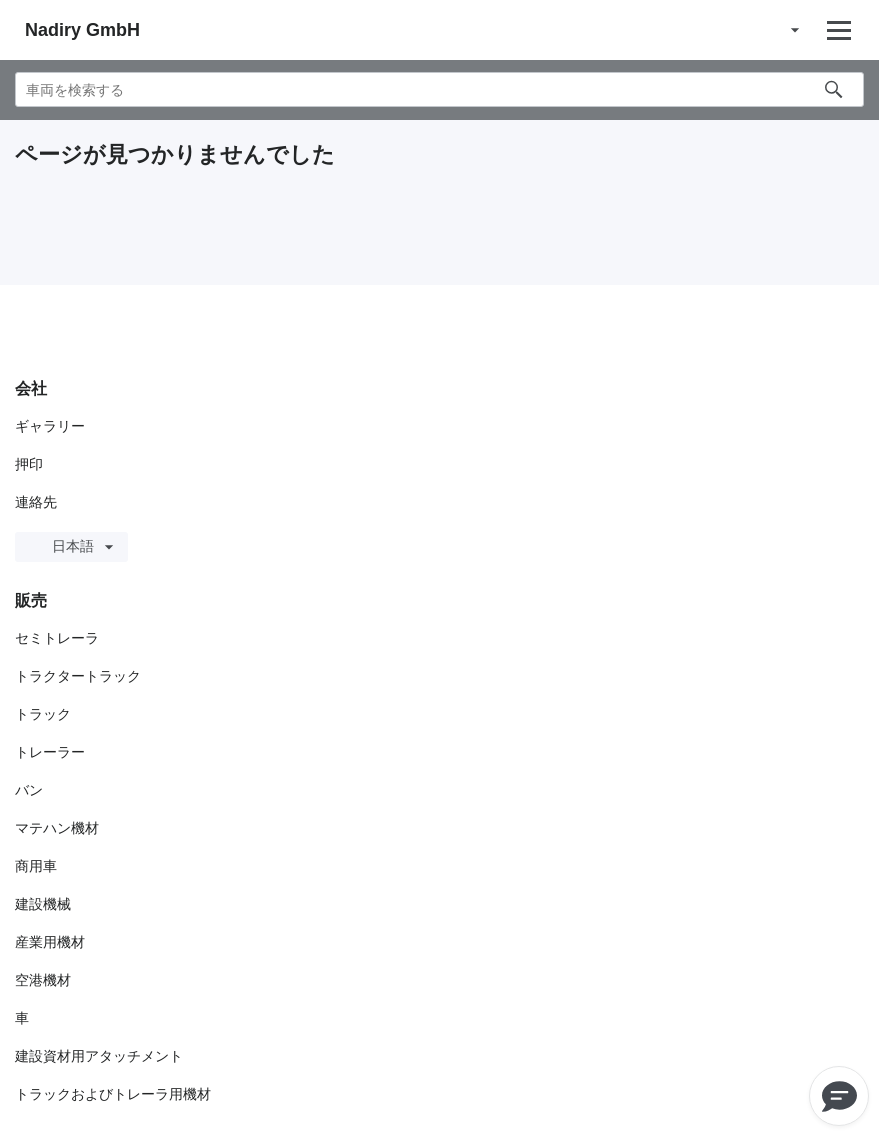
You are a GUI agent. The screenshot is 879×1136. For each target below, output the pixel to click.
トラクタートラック (78, 676)
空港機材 (43, 980)
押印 (29, 464)
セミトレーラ (57, 638)
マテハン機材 (57, 828)
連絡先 (36, 502)
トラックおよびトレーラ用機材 (113, 1094)
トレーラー (50, 752)
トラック (43, 714)
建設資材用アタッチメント (99, 1056)
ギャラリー (50, 426)
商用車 (36, 866)
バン (29, 790)
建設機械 (43, 904)
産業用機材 (50, 942)
